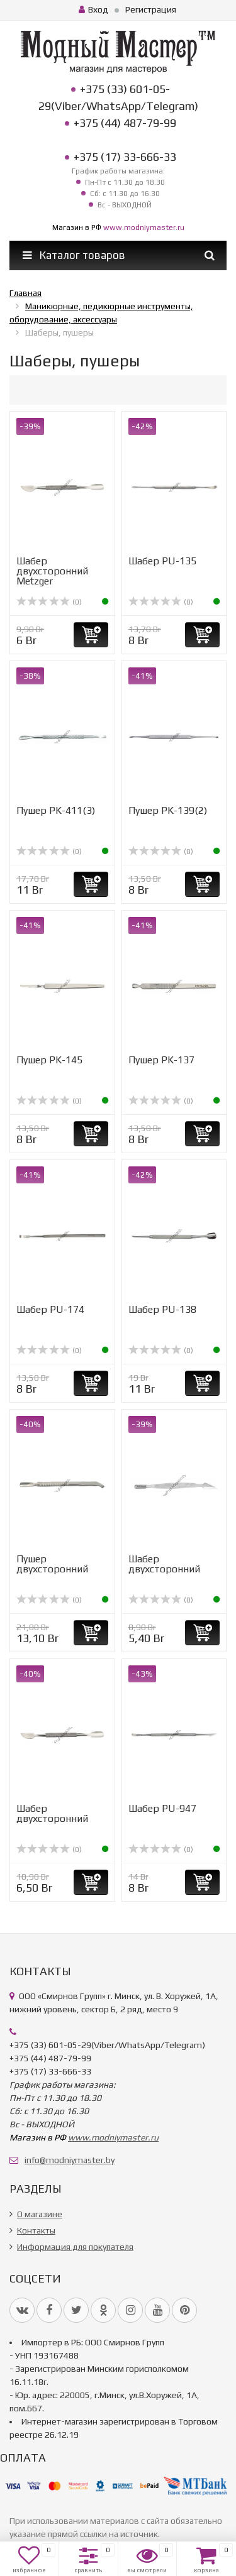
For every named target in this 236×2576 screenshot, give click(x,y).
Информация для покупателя (75, 2247)
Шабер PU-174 (50, 1309)
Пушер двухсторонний (52, 1564)
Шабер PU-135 (162, 561)
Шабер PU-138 (162, 1309)
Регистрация (150, 9)
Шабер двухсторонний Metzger (52, 571)
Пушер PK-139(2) (167, 810)
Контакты (36, 2230)
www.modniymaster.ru (143, 227)
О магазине (39, 2214)
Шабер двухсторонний (164, 1564)
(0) (49, 602)
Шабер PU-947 (162, 1808)
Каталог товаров (74, 255)
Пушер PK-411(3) (55, 810)
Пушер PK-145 (49, 1060)
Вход (93, 9)
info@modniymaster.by (70, 2160)
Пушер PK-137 (161, 1060)
